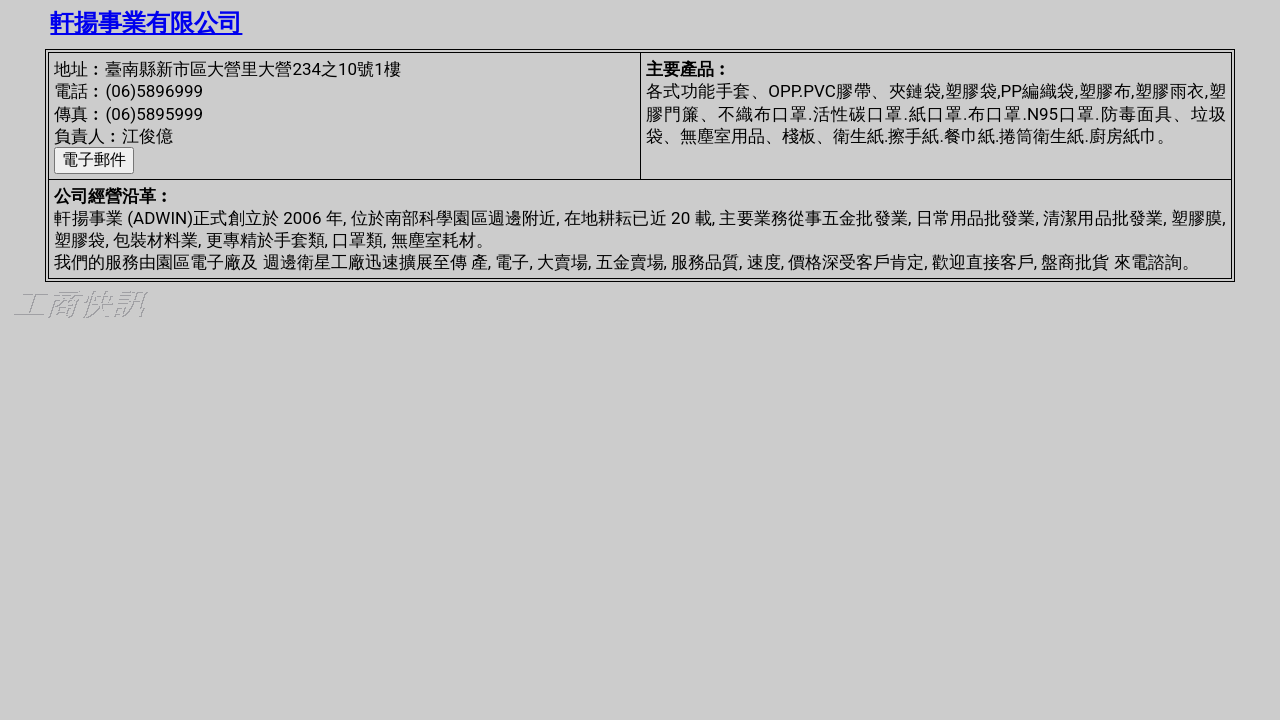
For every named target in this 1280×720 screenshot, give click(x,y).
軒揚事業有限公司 (146, 23)
